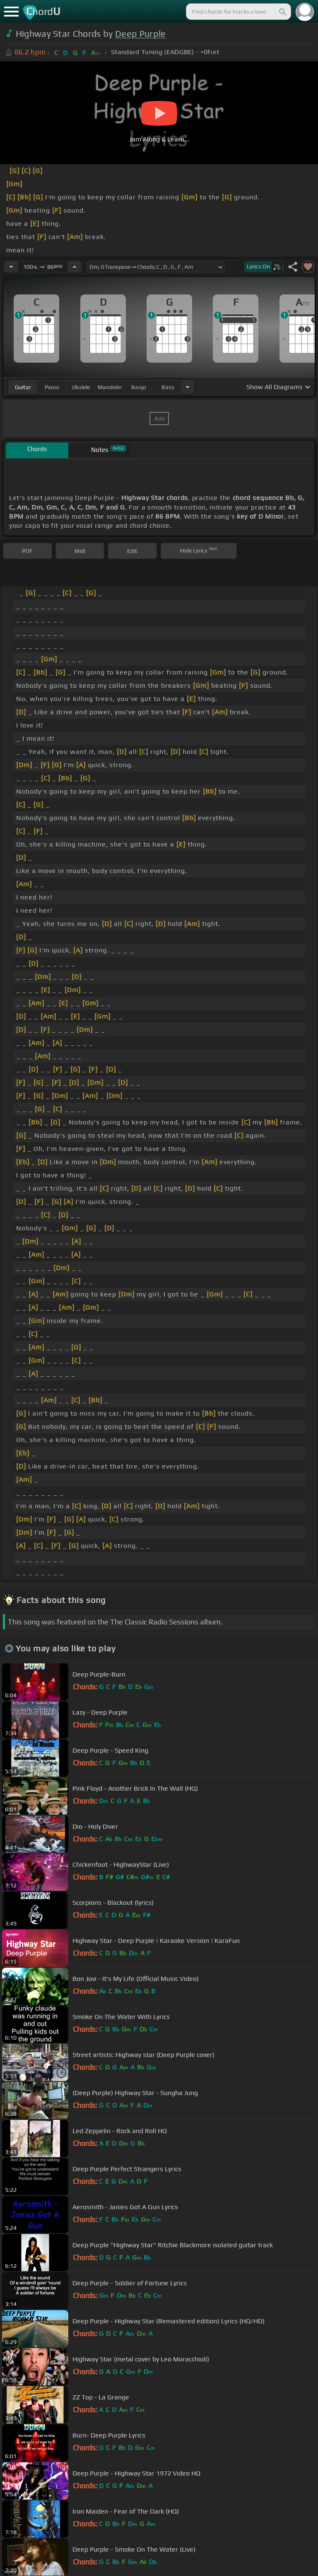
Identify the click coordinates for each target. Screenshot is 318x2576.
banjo (138, 387)
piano (52, 387)
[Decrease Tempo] (11, 267)
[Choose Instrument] (187, 386)
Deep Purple (140, 34)
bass (167, 387)
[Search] (282, 11)
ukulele (81, 387)
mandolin (110, 387)
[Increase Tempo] (74, 267)
